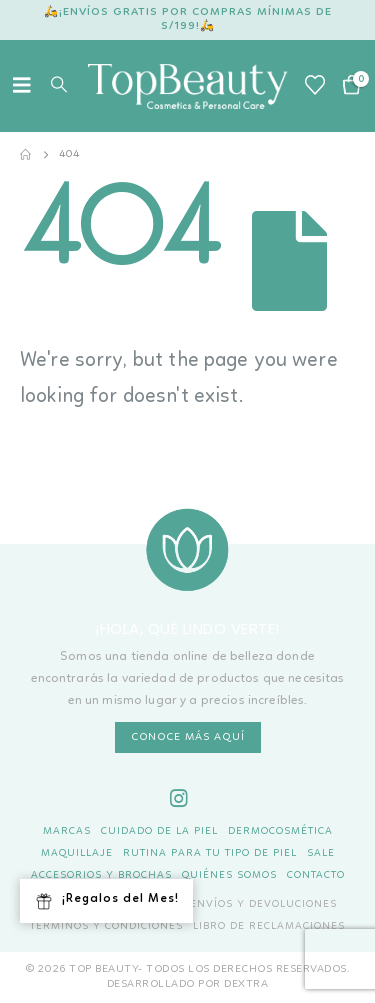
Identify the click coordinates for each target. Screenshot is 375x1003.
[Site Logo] (188, 86)
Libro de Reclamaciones (269, 926)
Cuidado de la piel (159, 831)
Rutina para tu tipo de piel (210, 853)
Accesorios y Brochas (101, 875)
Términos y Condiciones (106, 926)
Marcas (67, 831)
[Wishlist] (315, 86)
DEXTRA (246, 984)
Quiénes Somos (229, 875)
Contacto (316, 875)
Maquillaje (77, 853)
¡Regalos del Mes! (106, 902)
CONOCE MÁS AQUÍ (188, 737)
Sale (321, 853)
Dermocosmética (280, 831)
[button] (28, 86)
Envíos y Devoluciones (263, 904)
